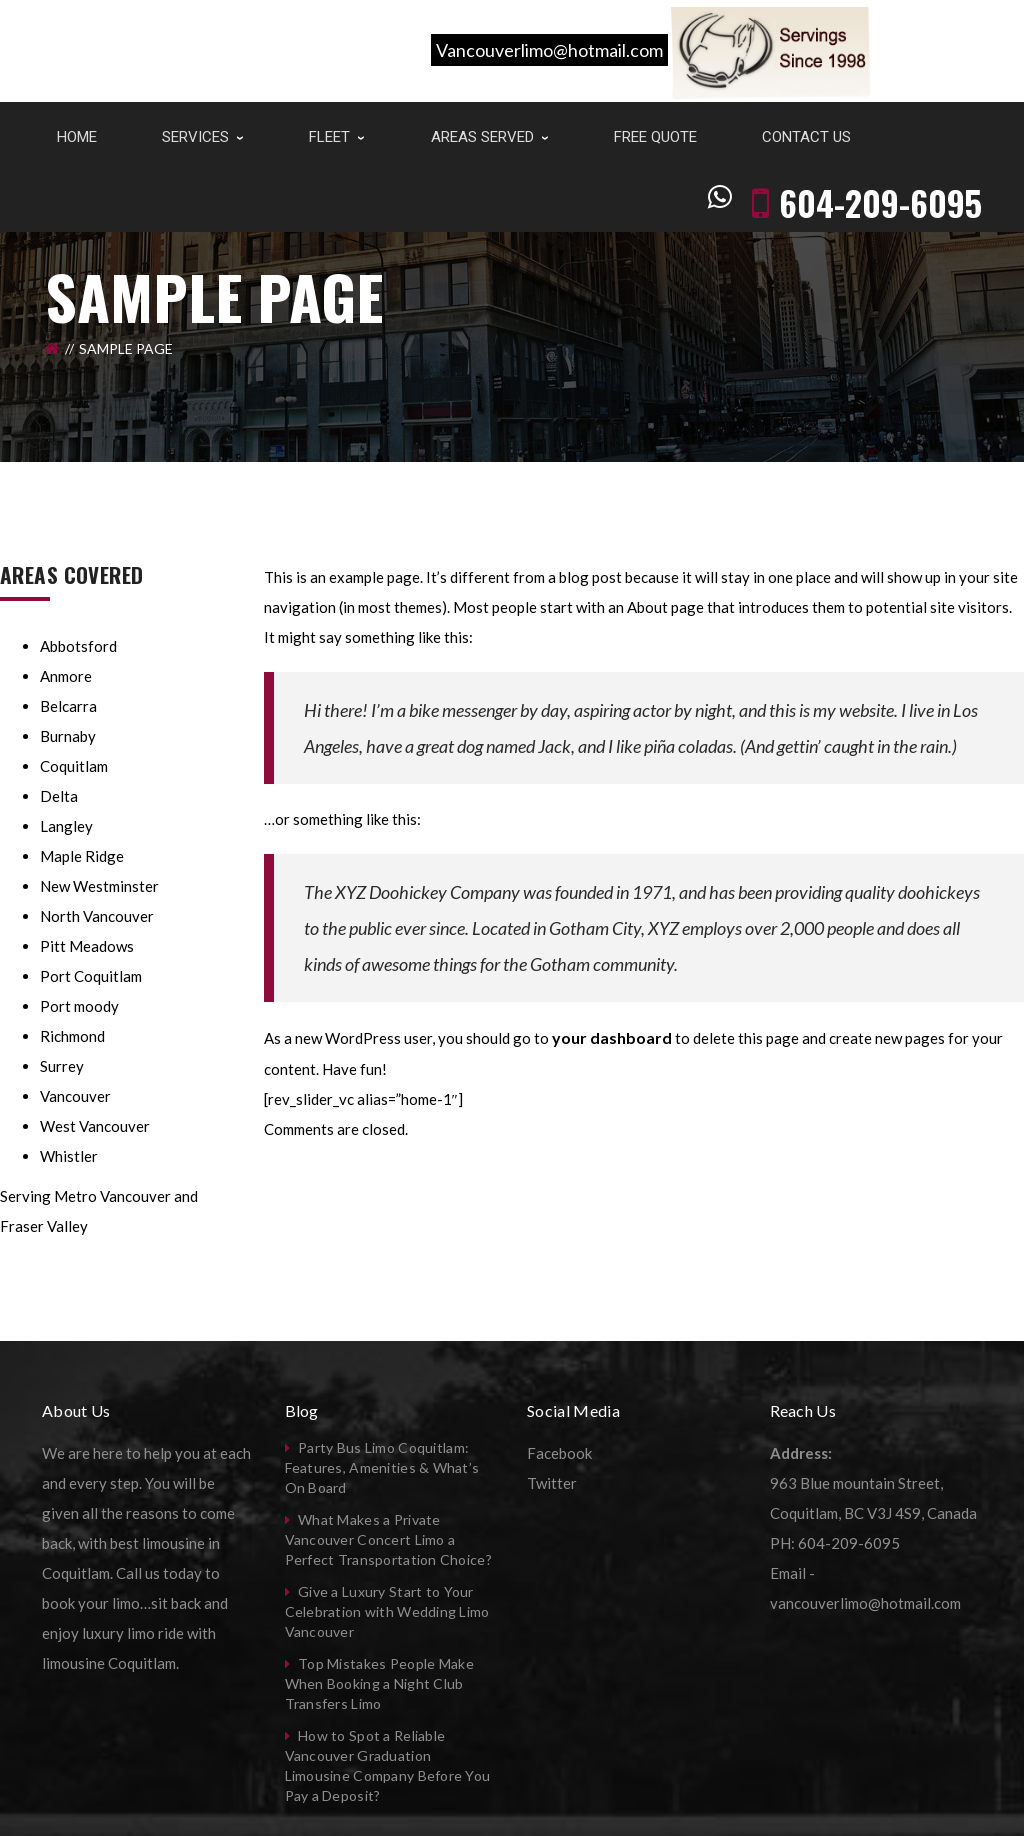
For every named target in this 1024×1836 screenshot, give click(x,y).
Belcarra (68, 706)
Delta (59, 796)
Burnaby (68, 736)
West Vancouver (95, 1126)
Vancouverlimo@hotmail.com (549, 50)
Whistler (69, 1156)
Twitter (552, 1483)
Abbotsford (78, 646)
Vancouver (75, 1096)
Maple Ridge (82, 856)
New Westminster (99, 886)
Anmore (66, 676)
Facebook (559, 1453)
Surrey (62, 1066)
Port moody (79, 1006)
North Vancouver (97, 916)
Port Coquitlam (91, 976)
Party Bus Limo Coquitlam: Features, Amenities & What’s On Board (382, 1467)
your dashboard (612, 1037)
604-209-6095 (880, 132)
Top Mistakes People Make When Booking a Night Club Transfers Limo (379, 1683)
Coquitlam (74, 766)
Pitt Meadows (87, 946)
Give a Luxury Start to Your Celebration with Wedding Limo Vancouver (387, 1611)
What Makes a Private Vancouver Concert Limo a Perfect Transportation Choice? (388, 1539)
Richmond (72, 1036)
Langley (66, 826)
